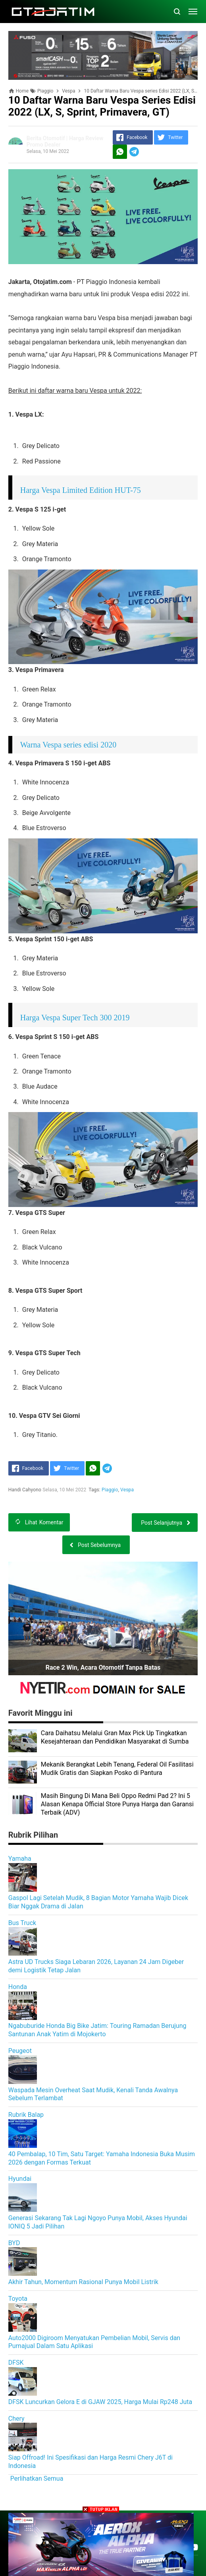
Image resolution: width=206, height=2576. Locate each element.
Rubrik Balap (26, 2114)
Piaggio (110, 1490)
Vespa (127, 1490)
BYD (14, 2243)
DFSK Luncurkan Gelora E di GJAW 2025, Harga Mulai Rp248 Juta (100, 2402)
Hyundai (19, 2178)
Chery (16, 2418)
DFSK (16, 2362)
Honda (17, 1987)
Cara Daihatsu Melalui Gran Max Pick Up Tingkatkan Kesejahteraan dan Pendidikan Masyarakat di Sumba (115, 1737)
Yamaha (19, 1858)
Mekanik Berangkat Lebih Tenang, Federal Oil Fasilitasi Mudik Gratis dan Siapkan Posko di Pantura (117, 1769)
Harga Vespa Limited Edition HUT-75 (80, 490)
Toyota (17, 2298)
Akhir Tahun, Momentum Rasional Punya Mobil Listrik (83, 2282)
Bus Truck (22, 1923)
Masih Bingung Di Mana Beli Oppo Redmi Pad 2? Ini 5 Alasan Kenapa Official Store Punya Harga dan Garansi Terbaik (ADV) (117, 1804)
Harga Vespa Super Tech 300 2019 (75, 1017)
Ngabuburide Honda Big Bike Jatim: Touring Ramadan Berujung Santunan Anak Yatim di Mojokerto (97, 2030)
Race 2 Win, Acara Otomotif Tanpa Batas (103, 1667)
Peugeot (20, 2051)
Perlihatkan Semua (37, 2478)
